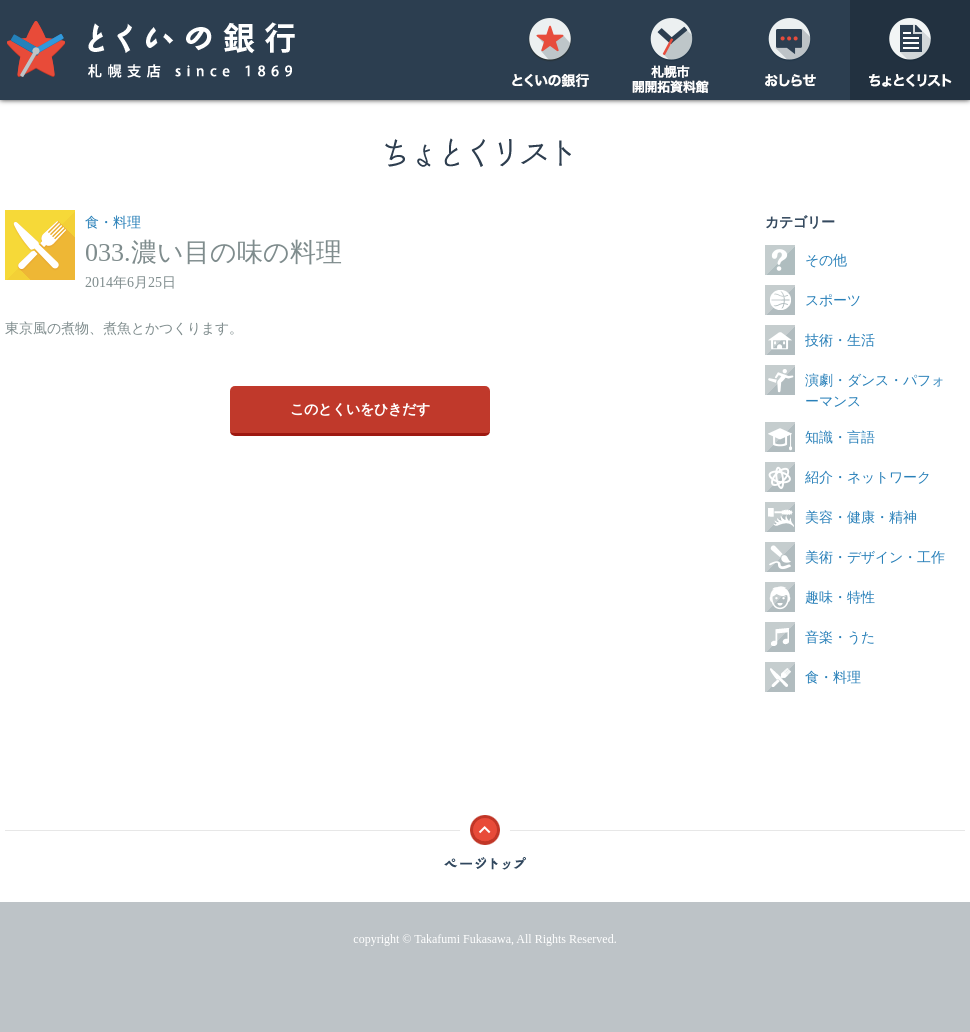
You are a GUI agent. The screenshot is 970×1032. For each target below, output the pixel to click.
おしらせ (790, 50)
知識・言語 (840, 437)
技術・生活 (840, 340)
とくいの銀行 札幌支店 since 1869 (190, 50)
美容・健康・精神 (861, 517)
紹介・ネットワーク (868, 477)
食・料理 (113, 222)
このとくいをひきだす (360, 409)
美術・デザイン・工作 (875, 557)
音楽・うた (840, 637)
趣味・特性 (840, 597)
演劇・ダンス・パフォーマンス (875, 391)
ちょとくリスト (910, 50)
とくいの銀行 (550, 50)
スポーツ (833, 300)
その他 (826, 260)
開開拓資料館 (670, 50)
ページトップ (485, 837)
